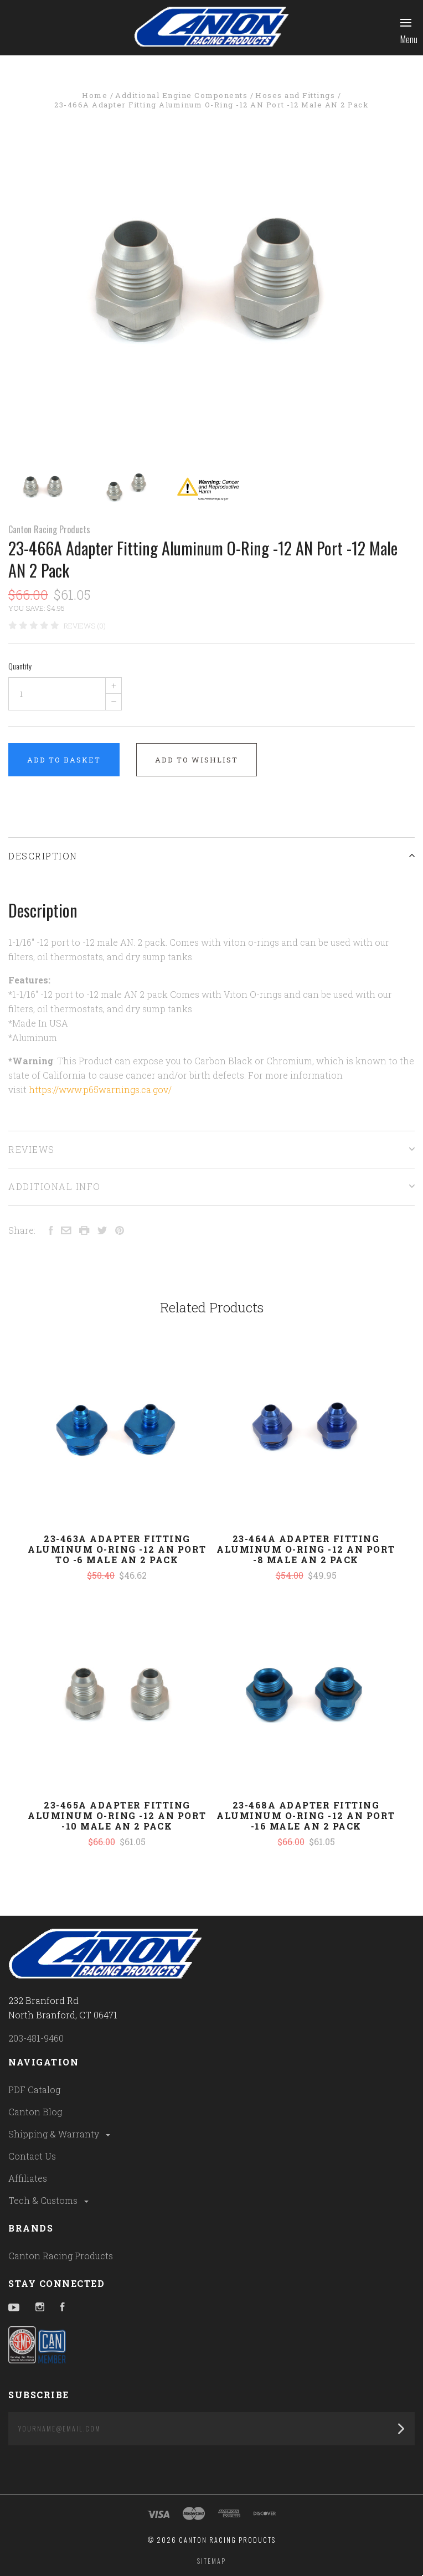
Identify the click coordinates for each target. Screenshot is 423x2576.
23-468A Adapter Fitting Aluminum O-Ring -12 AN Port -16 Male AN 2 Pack (305, 1815)
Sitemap (211, 2560)
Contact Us (32, 2156)
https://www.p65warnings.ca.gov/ (100, 1089)
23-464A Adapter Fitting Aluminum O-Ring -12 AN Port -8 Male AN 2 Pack (305, 1549)
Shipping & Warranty (60, 2134)
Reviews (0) (85, 626)
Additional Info (211, 1186)
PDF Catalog (34, 2089)
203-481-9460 (36, 2038)
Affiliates (27, 2178)
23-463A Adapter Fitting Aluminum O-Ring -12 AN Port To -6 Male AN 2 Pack (117, 1549)
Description (211, 856)
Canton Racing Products (49, 529)
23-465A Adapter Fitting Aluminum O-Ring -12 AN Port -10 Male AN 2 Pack (117, 1815)
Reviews (211, 1149)
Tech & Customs (49, 2200)
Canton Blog (35, 2112)
